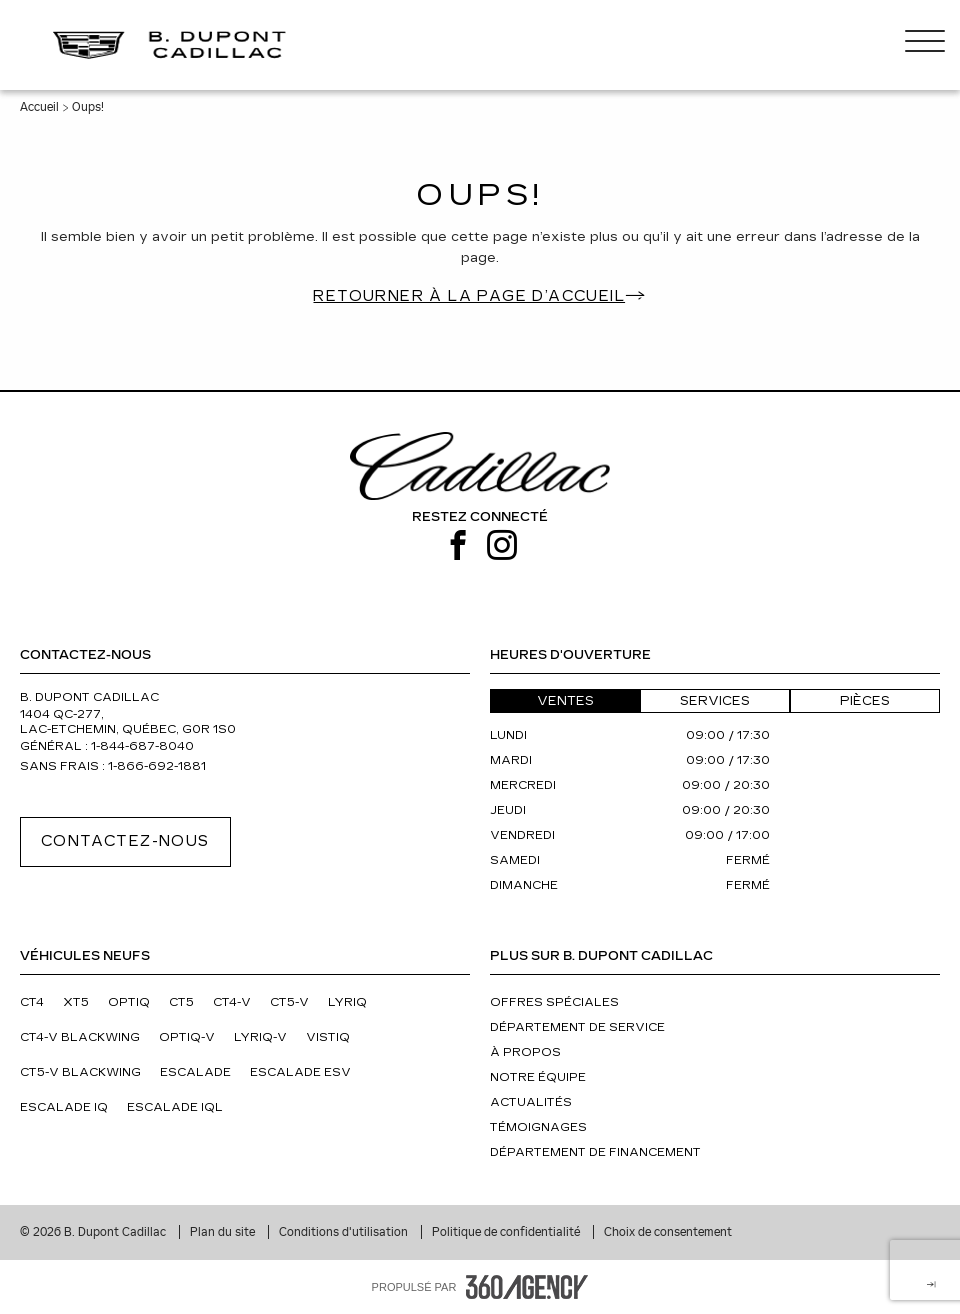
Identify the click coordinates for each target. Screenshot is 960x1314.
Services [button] (715, 701)
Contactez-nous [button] (125, 841)
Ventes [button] (565, 701)
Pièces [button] (865, 701)
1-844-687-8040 (142, 746)
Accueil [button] (39, 107)
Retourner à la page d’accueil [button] (469, 296)
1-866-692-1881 (157, 766)
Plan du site (224, 1232)
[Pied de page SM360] (527, 1287)
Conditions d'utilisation (345, 1232)
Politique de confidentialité (507, 1232)
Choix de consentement (668, 1232)
